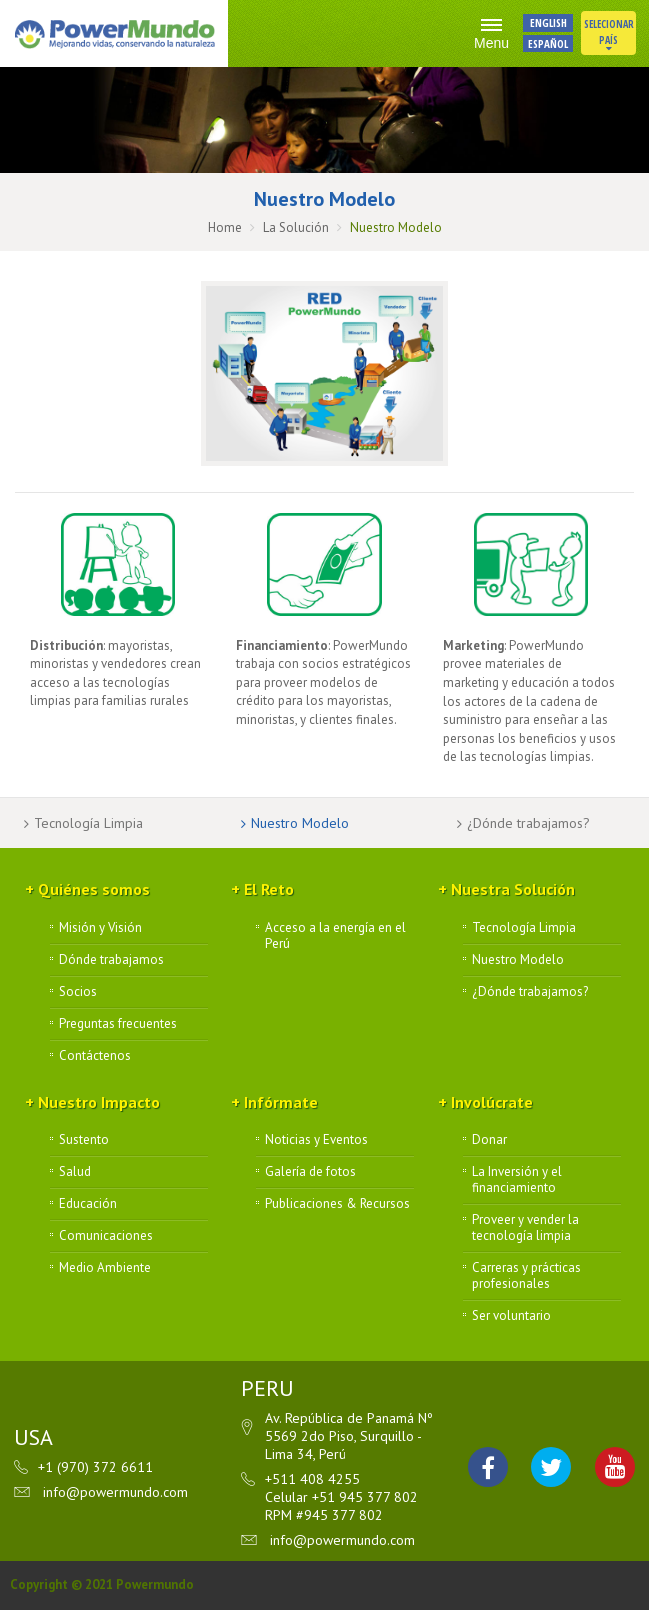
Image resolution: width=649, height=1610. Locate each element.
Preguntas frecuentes (118, 1024)
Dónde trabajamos (111, 960)
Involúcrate (492, 1102)
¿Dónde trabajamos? (528, 823)
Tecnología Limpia (88, 823)
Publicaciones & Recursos (337, 1204)
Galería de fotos (310, 1172)
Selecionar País (609, 35)
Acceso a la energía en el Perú (335, 936)
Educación (88, 1204)
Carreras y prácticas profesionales (526, 1276)
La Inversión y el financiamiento (517, 1180)
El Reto (269, 889)
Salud (75, 1172)
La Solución (296, 227)
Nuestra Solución (513, 889)
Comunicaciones (106, 1236)
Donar (489, 1140)
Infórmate (281, 1102)
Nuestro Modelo (300, 823)
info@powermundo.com (115, 1492)
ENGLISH (548, 22)
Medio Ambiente (105, 1268)
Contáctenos (95, 1056)
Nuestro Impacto (99, 1102)
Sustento (84, 1140)
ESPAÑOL (548, 43)
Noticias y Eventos (316, 1140)
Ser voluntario (511, 1316)
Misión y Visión (100, 928)
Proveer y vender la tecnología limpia (525, 1228)
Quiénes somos (94, 889)
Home (225, 227)
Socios (78, 992)
